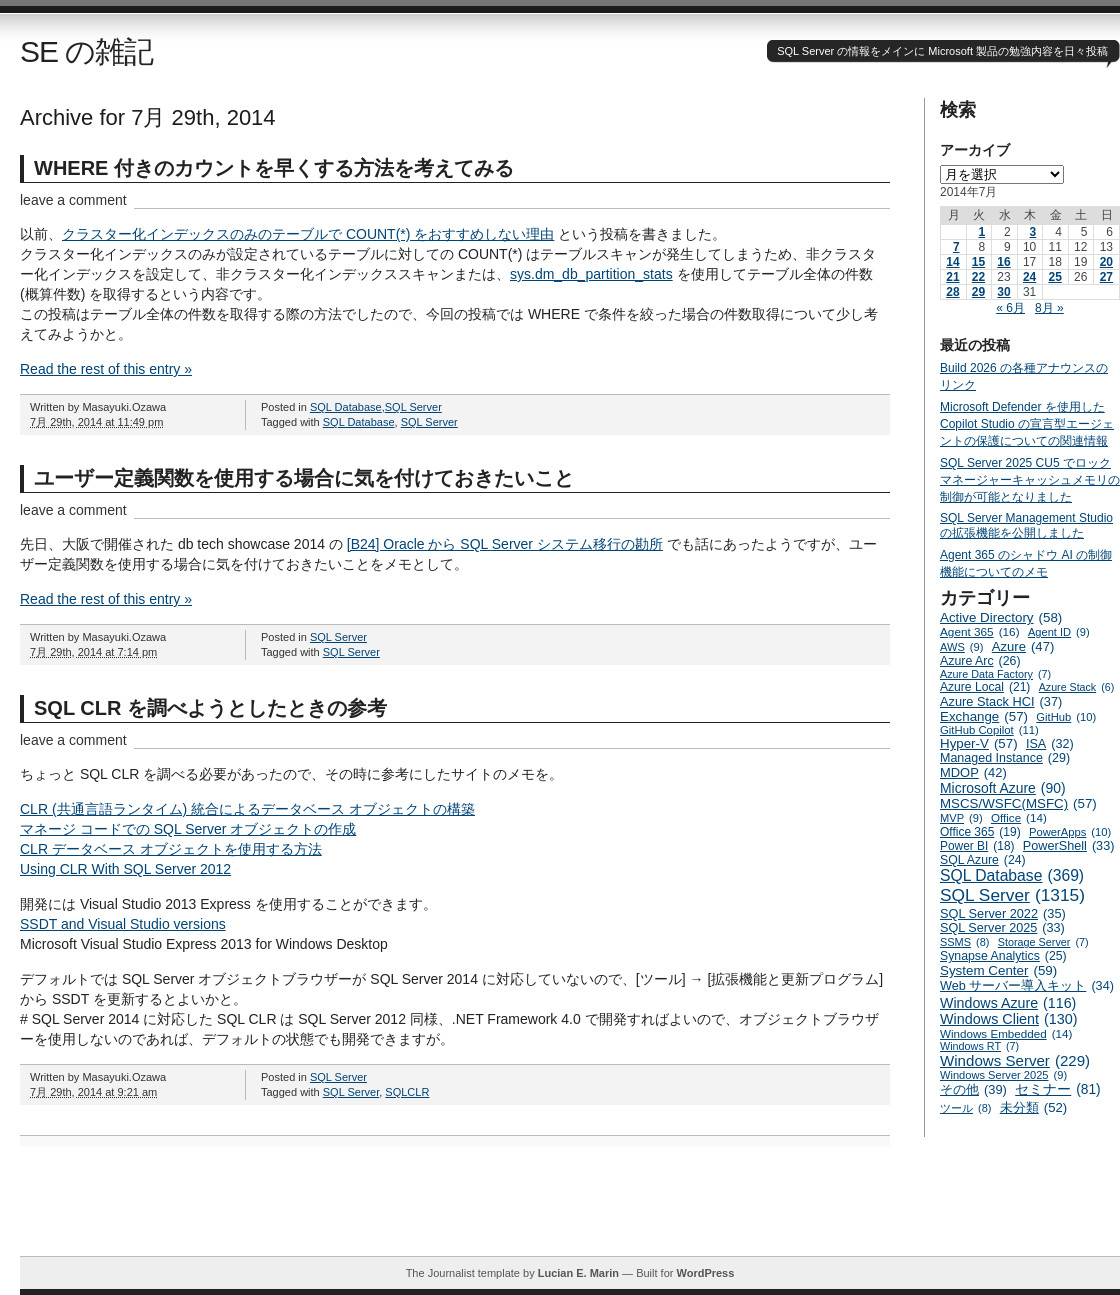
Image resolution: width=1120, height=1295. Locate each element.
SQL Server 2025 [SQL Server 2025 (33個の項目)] (1002, 928)
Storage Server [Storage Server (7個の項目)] (1043, 942)
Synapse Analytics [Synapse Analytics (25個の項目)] (1003, 956)
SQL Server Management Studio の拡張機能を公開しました (1026, 525)
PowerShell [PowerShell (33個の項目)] (1069, 846)
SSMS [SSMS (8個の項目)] (964, 942)
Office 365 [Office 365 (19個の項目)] (980, 832)
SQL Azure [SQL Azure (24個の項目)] (983, 860)
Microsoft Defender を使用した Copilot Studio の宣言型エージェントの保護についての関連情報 (1027, 424)
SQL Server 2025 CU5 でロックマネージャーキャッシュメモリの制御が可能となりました (1030, 480)
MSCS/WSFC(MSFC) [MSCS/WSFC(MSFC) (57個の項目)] (1018, 803)
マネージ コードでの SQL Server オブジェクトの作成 (188, 829)
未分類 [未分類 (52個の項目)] (1034, 1107)
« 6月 (1010, 308)
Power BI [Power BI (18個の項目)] (977, 846)
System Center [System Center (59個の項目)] (998, 970)
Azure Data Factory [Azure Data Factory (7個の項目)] (995, 674)
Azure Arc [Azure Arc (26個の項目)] (980, 661)
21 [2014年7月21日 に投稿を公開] (952, 277)
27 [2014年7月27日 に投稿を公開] (1106, 277)
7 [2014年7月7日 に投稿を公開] (956, 247)
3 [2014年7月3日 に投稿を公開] (1033, 232)
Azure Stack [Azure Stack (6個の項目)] (1076, 687)
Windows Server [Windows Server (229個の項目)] (1015, 1060)
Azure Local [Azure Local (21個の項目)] (985, 687)
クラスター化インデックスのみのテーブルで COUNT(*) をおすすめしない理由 (308, 234)
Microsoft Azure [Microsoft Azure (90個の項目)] (1003, 788)
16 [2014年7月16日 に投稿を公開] (1003, 262)
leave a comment (73, 200)
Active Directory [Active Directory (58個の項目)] (1001, 617)
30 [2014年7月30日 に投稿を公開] (1003, 292)
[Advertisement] (570, 1211)
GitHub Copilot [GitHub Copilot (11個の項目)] (989, 730)
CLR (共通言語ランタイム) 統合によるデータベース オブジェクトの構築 (247, 809)
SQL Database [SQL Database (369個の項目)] (1012, 876)
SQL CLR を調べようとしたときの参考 (210, 708)
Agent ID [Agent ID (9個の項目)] (1059, 632)
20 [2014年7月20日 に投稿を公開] (1106, 262)
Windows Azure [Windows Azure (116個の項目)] (1008, 1003)
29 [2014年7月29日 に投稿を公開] (978, 292)
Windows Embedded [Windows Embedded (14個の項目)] (1006, 1033)
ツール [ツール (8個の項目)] (965, 1108)
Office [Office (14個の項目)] (1019, 817)
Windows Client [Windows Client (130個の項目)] (1009, 1019)
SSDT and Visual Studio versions (123, 924)
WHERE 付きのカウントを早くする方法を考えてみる (274, 168)
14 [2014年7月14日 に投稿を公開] (952, 262)
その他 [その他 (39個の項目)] (973, 1089)
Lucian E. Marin (578, 1273)
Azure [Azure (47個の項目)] (1023, 646)
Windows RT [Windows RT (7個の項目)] (979, 1046)
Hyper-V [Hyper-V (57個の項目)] (979, 743)
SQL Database (346, 407)
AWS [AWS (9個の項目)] (961, 647)
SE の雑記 (86, 51)
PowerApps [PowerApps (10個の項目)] (1070, 832)
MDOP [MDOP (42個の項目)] (973, 772)
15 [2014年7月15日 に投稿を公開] (978, 262)
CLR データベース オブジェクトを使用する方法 (171, 849)
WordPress (705, 1273)
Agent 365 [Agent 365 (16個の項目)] (980, 631)
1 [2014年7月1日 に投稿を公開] (981, 232)
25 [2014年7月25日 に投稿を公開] (1054, 277)
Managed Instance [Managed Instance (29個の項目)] (1005, 758)
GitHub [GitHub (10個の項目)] (1066, 717)
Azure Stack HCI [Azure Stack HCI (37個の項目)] (1001, 701)
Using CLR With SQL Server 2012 (125, 869)
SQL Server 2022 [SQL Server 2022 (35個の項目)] (1003, 913)
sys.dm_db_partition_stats (591, 274)
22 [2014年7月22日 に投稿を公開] (978, 277)
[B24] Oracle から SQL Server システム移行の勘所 (505, 544)
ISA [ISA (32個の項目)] (1050, 744)
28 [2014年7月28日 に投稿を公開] (952, 292)
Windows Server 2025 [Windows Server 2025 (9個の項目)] (1003, 1075)
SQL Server (413, 407)
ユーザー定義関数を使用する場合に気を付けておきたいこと (304, 478)
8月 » (1049, 308)
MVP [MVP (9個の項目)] (961, 818)
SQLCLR (407, 1092)
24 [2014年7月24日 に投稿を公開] (1029, 277)
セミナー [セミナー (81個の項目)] (1057, 1089)
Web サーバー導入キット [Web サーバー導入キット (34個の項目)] (1027, 986)
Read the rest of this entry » (106, 369)
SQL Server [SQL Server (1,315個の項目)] (1012, 895)
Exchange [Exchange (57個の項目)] (984, 716)
